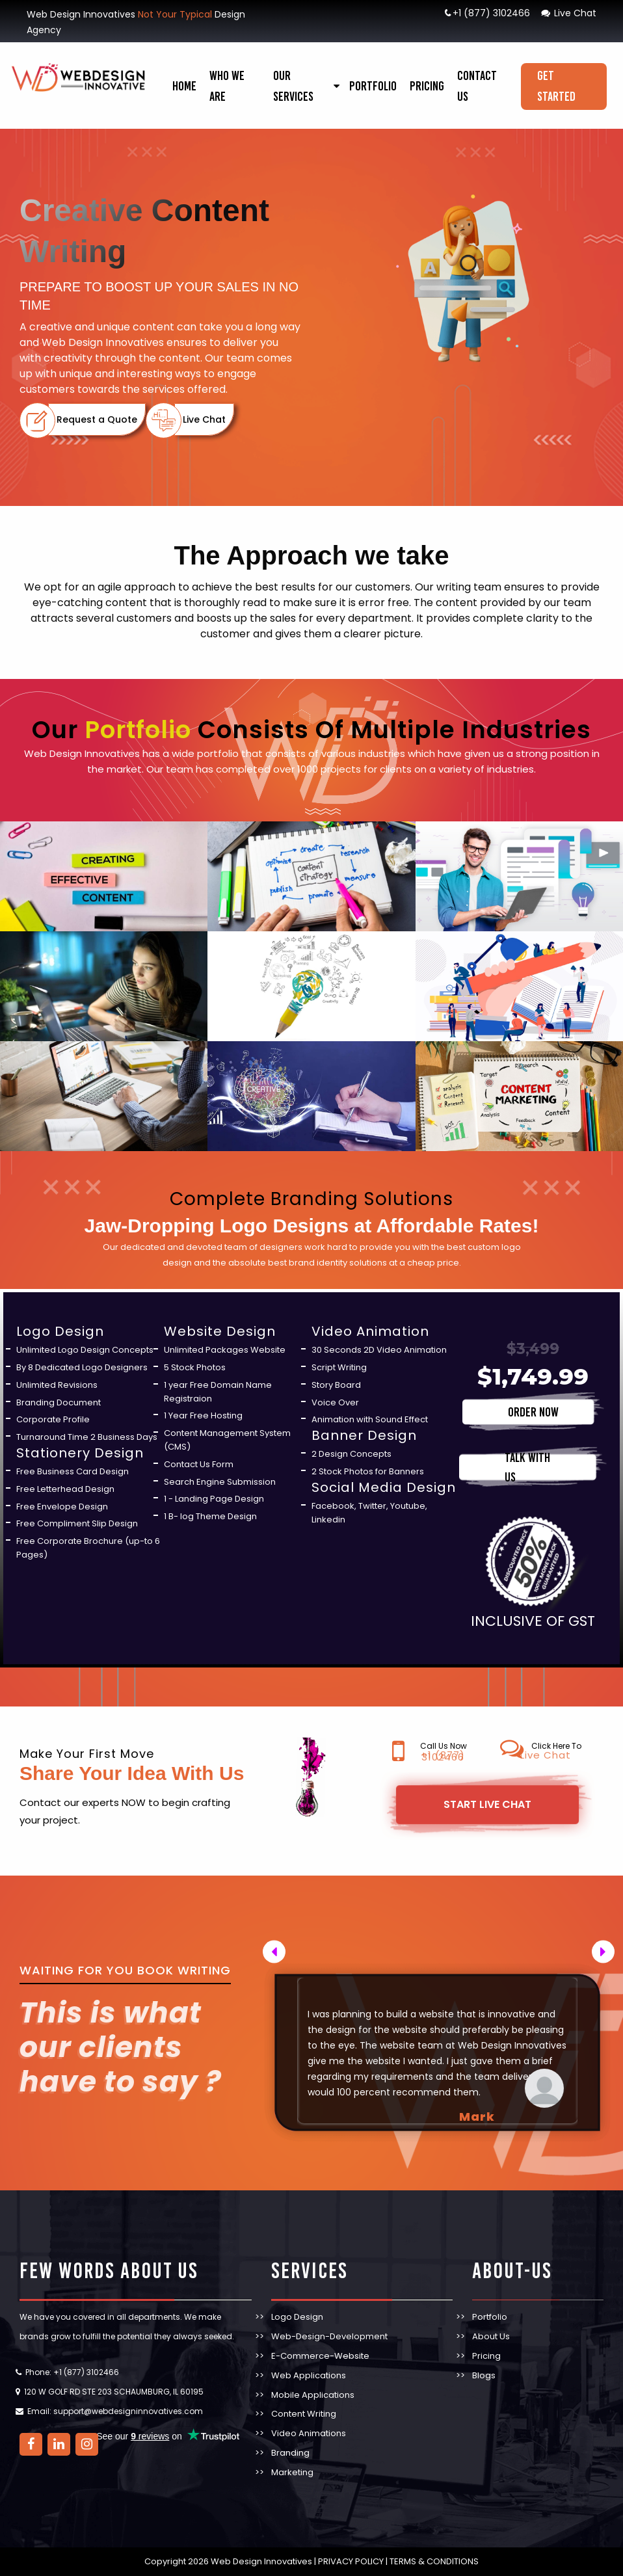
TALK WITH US (527, 1467)
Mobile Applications (312, 2395)
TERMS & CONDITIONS (433, 2561)
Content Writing (303, 2414)
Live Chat (568, 13)
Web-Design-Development (329, 2336)
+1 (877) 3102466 (487, 13)
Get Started (556, 86)
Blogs (484, 2375)
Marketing (292, 2472)
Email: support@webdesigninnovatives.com (115, 2411)
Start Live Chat (487, 1804)
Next (582, 1949)
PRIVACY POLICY (351, 2561)
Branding (290, 2453)
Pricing (427, 86)
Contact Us (477, 86)
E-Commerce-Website (320, 2356)
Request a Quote (97, 419)
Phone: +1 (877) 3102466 (72, 2372)
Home (184, 86)
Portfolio (373, 86)
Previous (281, 1949)
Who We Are (227, 86)
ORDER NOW (533, 1412)
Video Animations (308, 2433)
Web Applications (308, 2375)
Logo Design (297, 2317)
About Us (491, 2336)
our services (293, 86)
